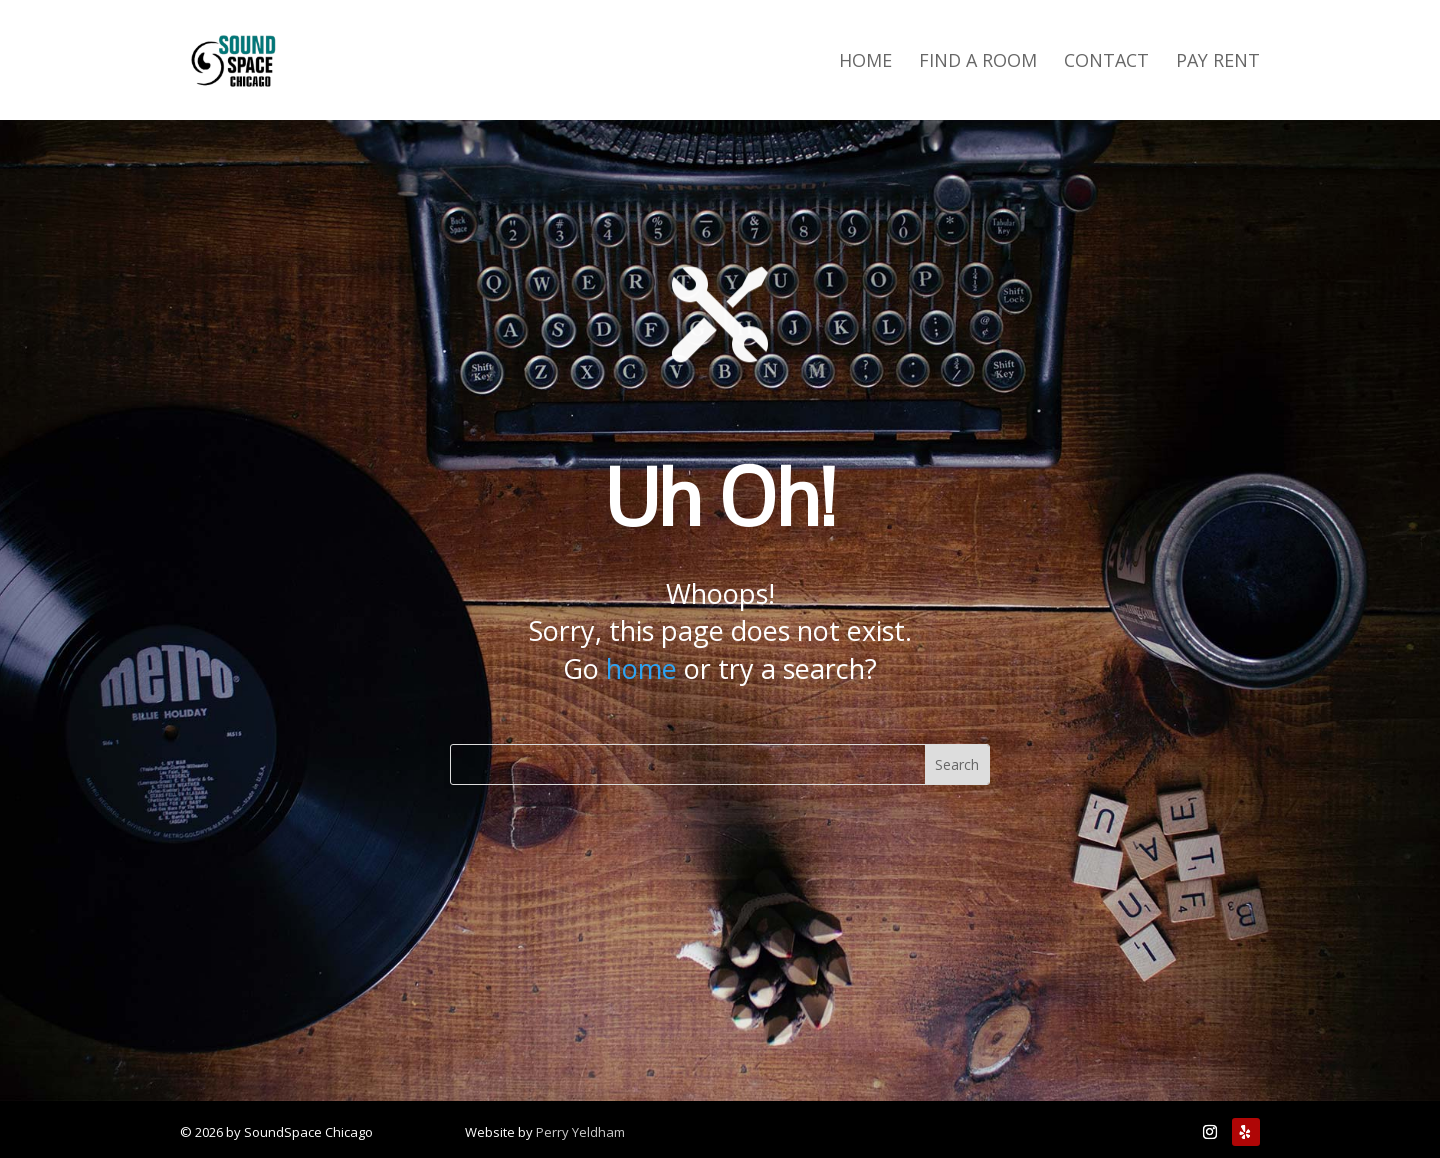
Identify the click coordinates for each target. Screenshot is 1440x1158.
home (641, 668)
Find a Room (978, 62)
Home (865, 62)
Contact (1106, 62)
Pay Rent (1218, 62)
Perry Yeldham (580, 1132)
